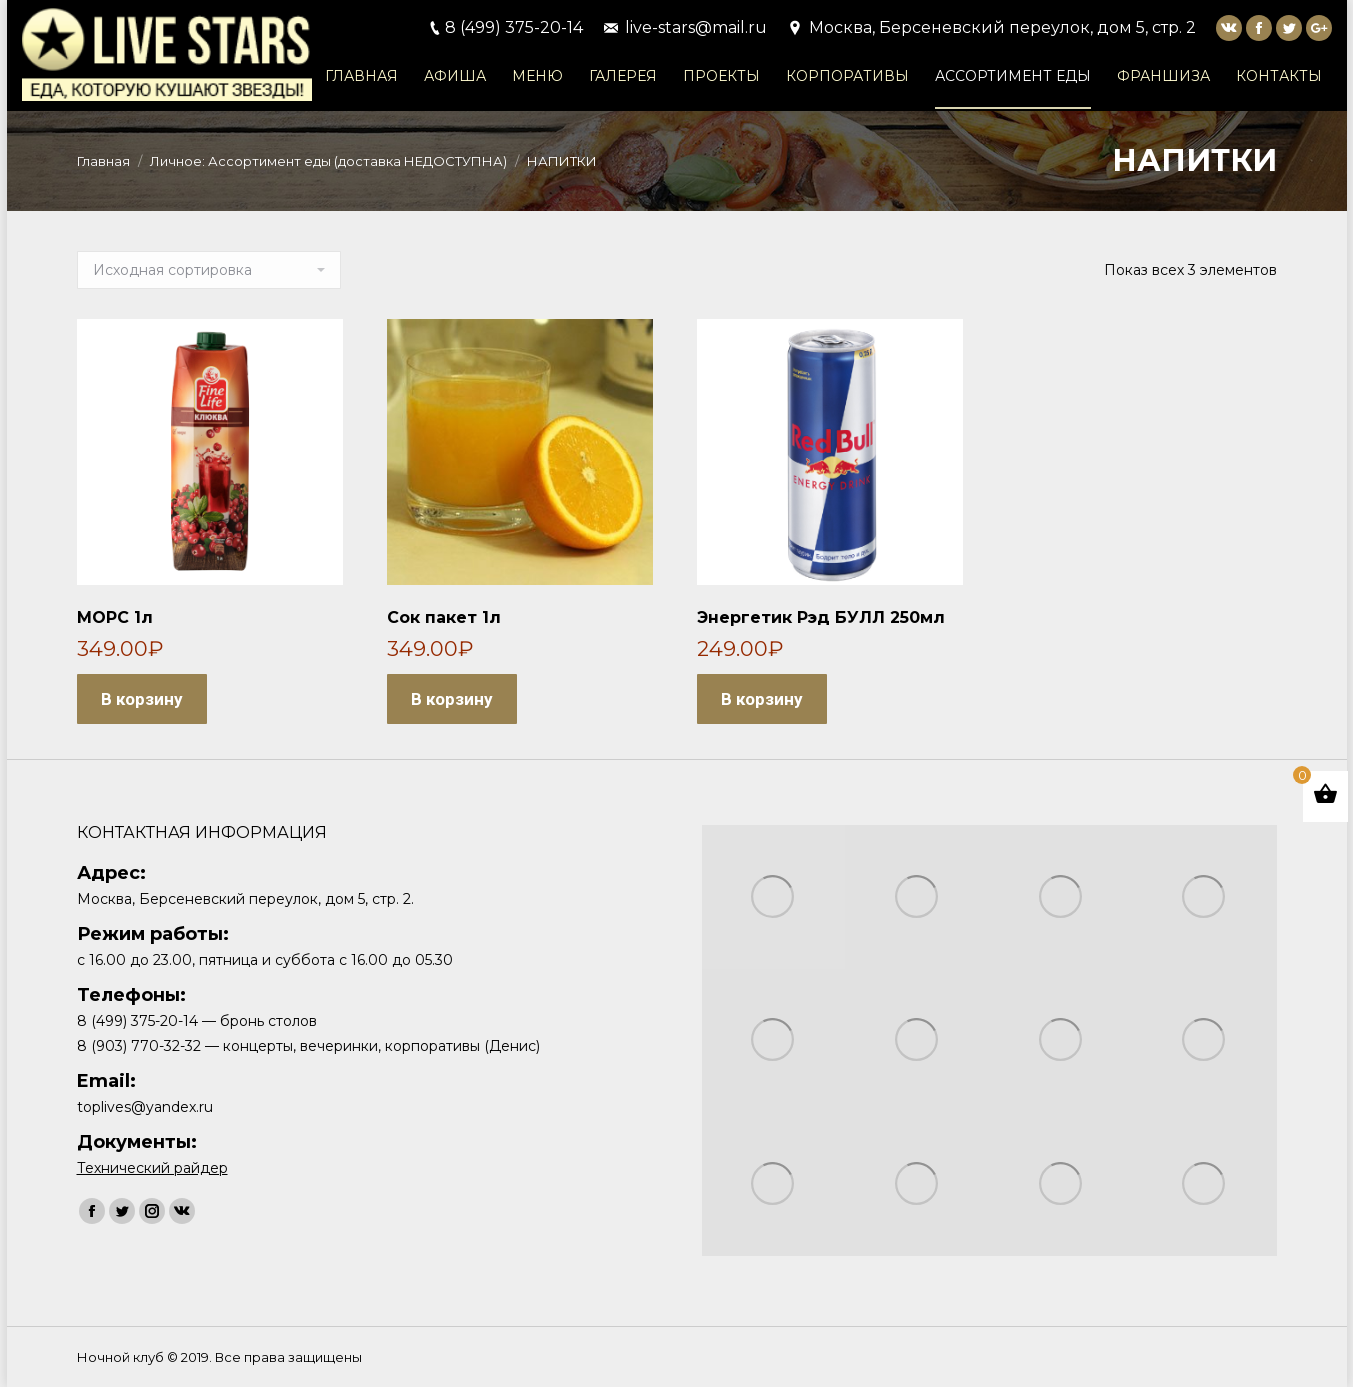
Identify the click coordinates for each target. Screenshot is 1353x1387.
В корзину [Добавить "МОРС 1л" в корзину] (142, 699)
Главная (103, 161)
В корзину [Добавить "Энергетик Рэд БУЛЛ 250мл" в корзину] (762, 699)
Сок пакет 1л (444, 617)
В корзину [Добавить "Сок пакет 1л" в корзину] (452, 699)
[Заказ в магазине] (209, 270)
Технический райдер (152, 1168)
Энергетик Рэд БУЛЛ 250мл (821, 617)
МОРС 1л (115, 617)
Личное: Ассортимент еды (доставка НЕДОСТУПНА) (328, 161)
